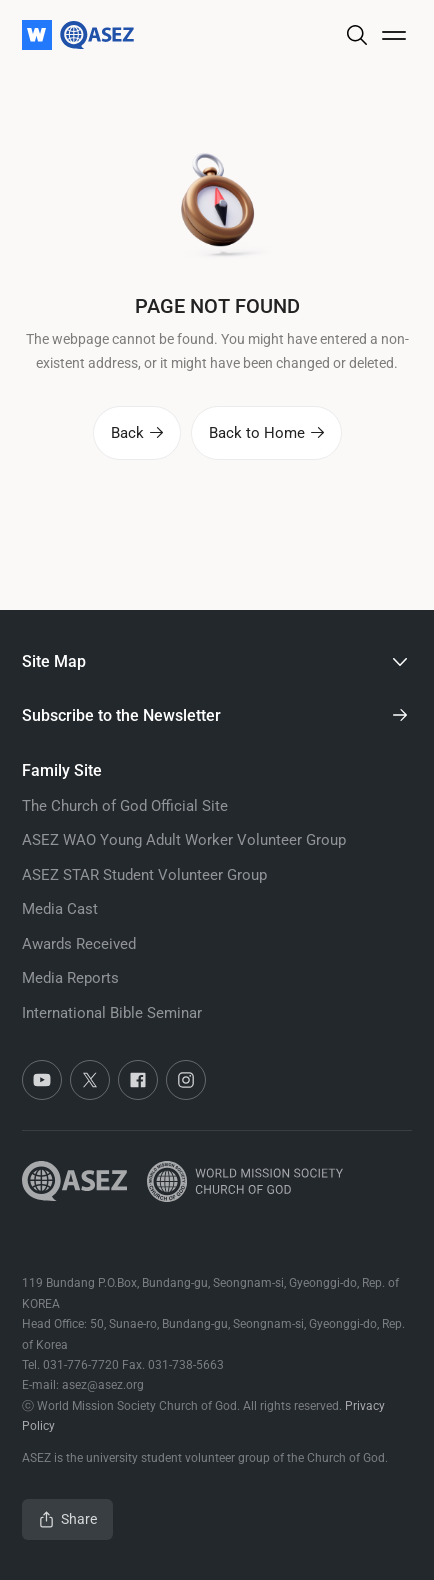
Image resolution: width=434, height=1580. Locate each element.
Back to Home (266, 433)
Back (137, 433)
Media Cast (60, 909)
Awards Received (79, 944)
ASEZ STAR (144, 875)
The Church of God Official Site (125, 806)
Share (67, 1519)
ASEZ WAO (184, 840)
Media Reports (70, 978)
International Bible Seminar (112, 1013)
